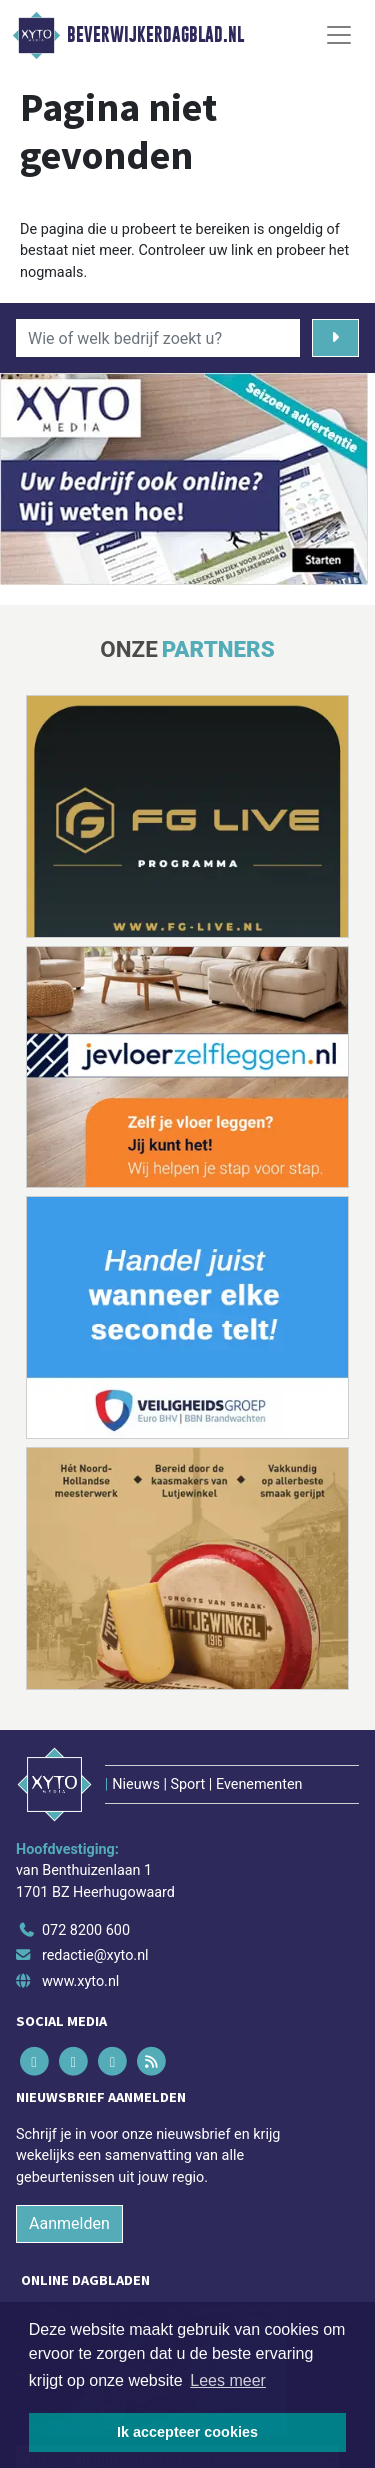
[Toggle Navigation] (339, 35)
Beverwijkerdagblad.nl (155, 35)
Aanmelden (69, 2223)
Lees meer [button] (228, 2380)
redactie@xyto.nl (95, 1955)
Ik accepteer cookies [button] (187, 2432)
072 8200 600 (86, 1930)
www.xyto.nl (80, 1981)
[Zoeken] (335, 338)
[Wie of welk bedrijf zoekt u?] (158, 338)
